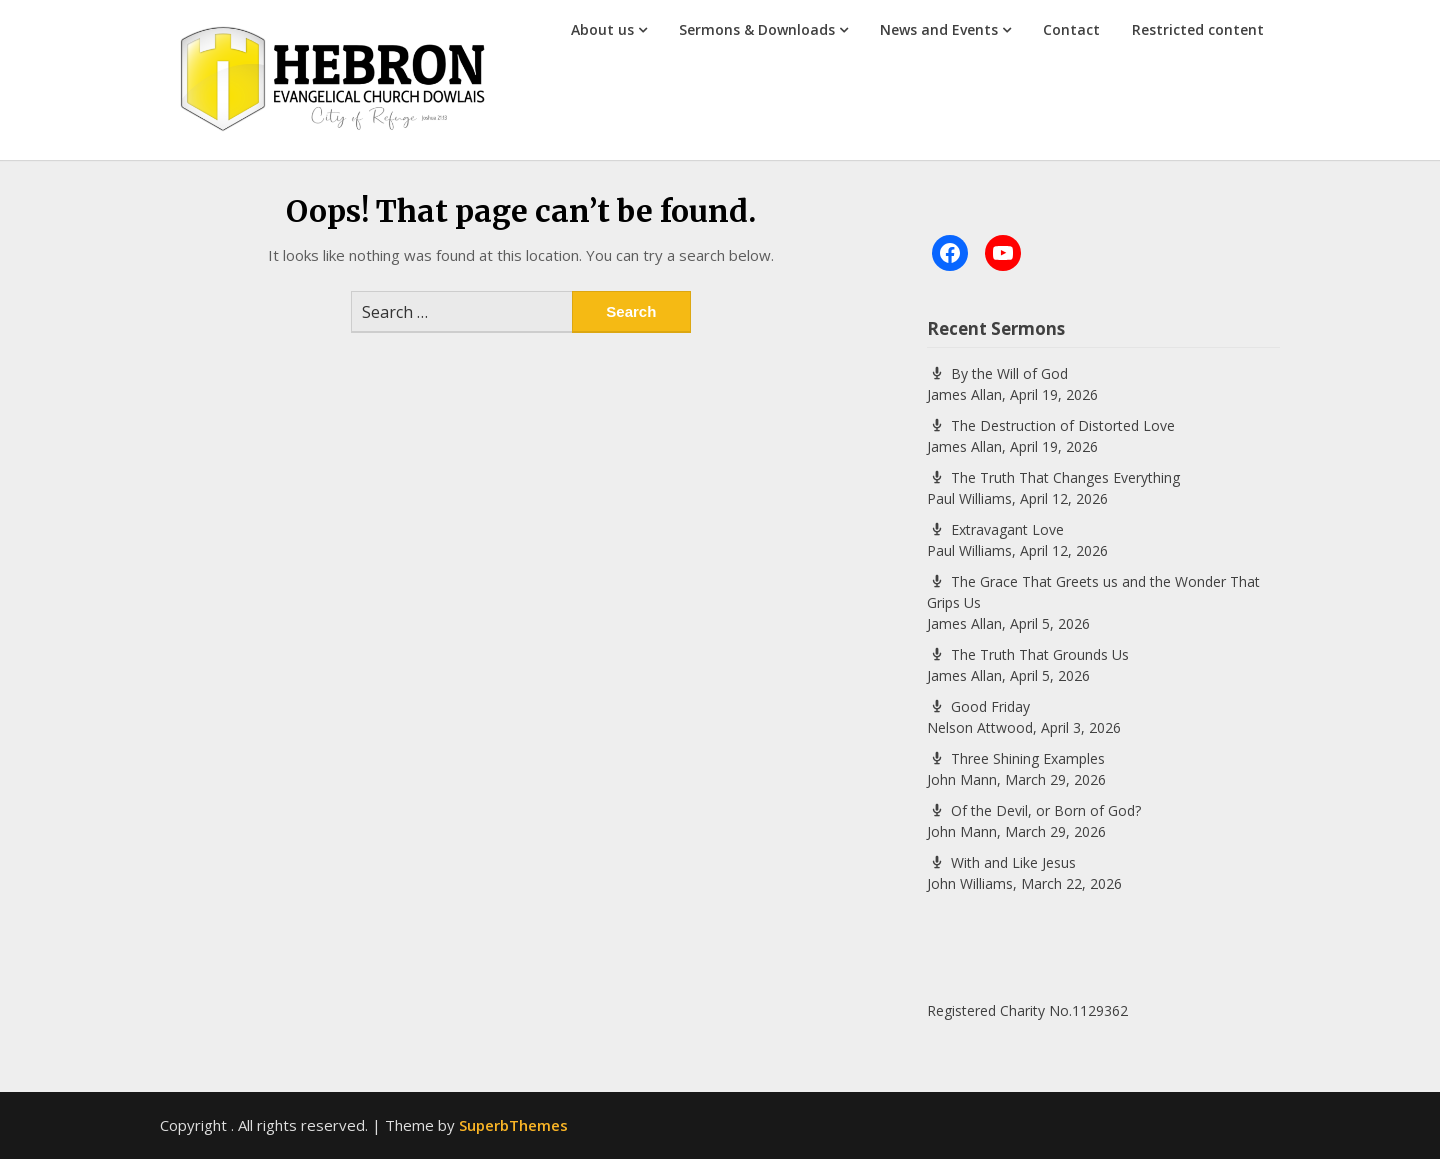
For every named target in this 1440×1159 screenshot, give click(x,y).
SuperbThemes (513, 1125)
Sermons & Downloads (757, 29)
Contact (1071, 29)
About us (602, 29)
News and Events (939, 29)
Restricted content (1198, 29)
